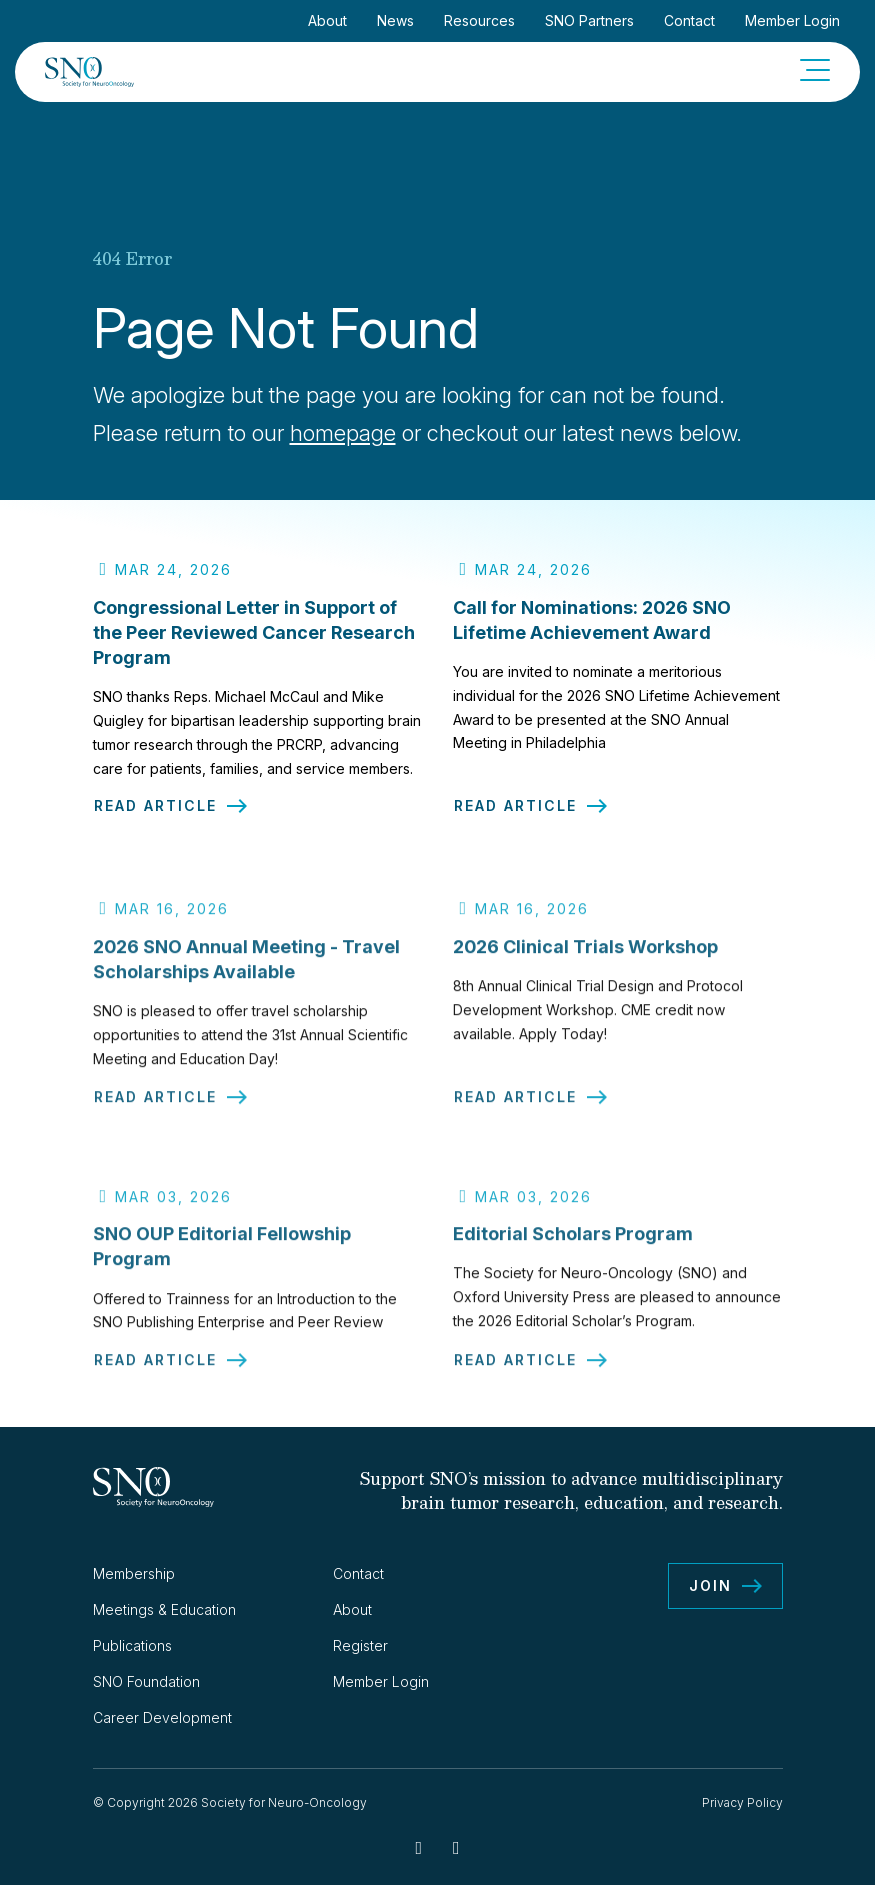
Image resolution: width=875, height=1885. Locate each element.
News (395, 20)
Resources (479, 20)
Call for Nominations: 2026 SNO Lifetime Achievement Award (592, 620)
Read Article (155, 806)
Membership (134, 1573)
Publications (132, 1645)
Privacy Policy (742, 1802)
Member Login (792, 20)
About (327, 20)
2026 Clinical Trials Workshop (585, 955)
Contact (689, 20)
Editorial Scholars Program (573, 1242)
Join (710, 1585)
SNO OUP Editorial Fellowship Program (222, 1255)
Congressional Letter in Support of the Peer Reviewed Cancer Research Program (254, 632)
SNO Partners (589, 20)
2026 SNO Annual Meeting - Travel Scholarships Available (246, 968)
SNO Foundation (146, 1681)
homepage (343, 433)
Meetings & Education (164, 1609)
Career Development (162, 1717)
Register (360, 1645)
